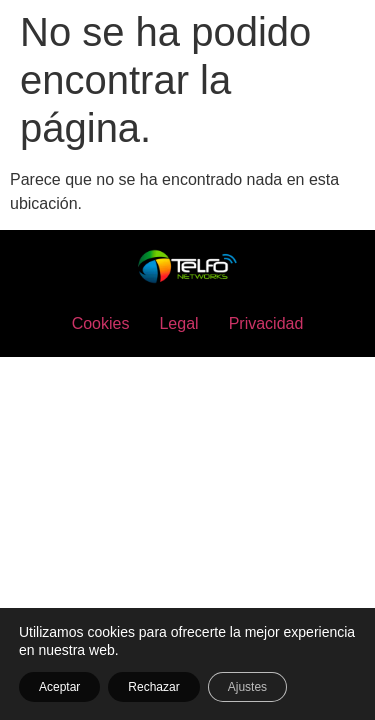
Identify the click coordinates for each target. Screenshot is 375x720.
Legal (178, 323)
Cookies (101, 323)
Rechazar (153, 687)
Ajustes (247, 687)
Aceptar (59, 687)
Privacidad (266, 323)
